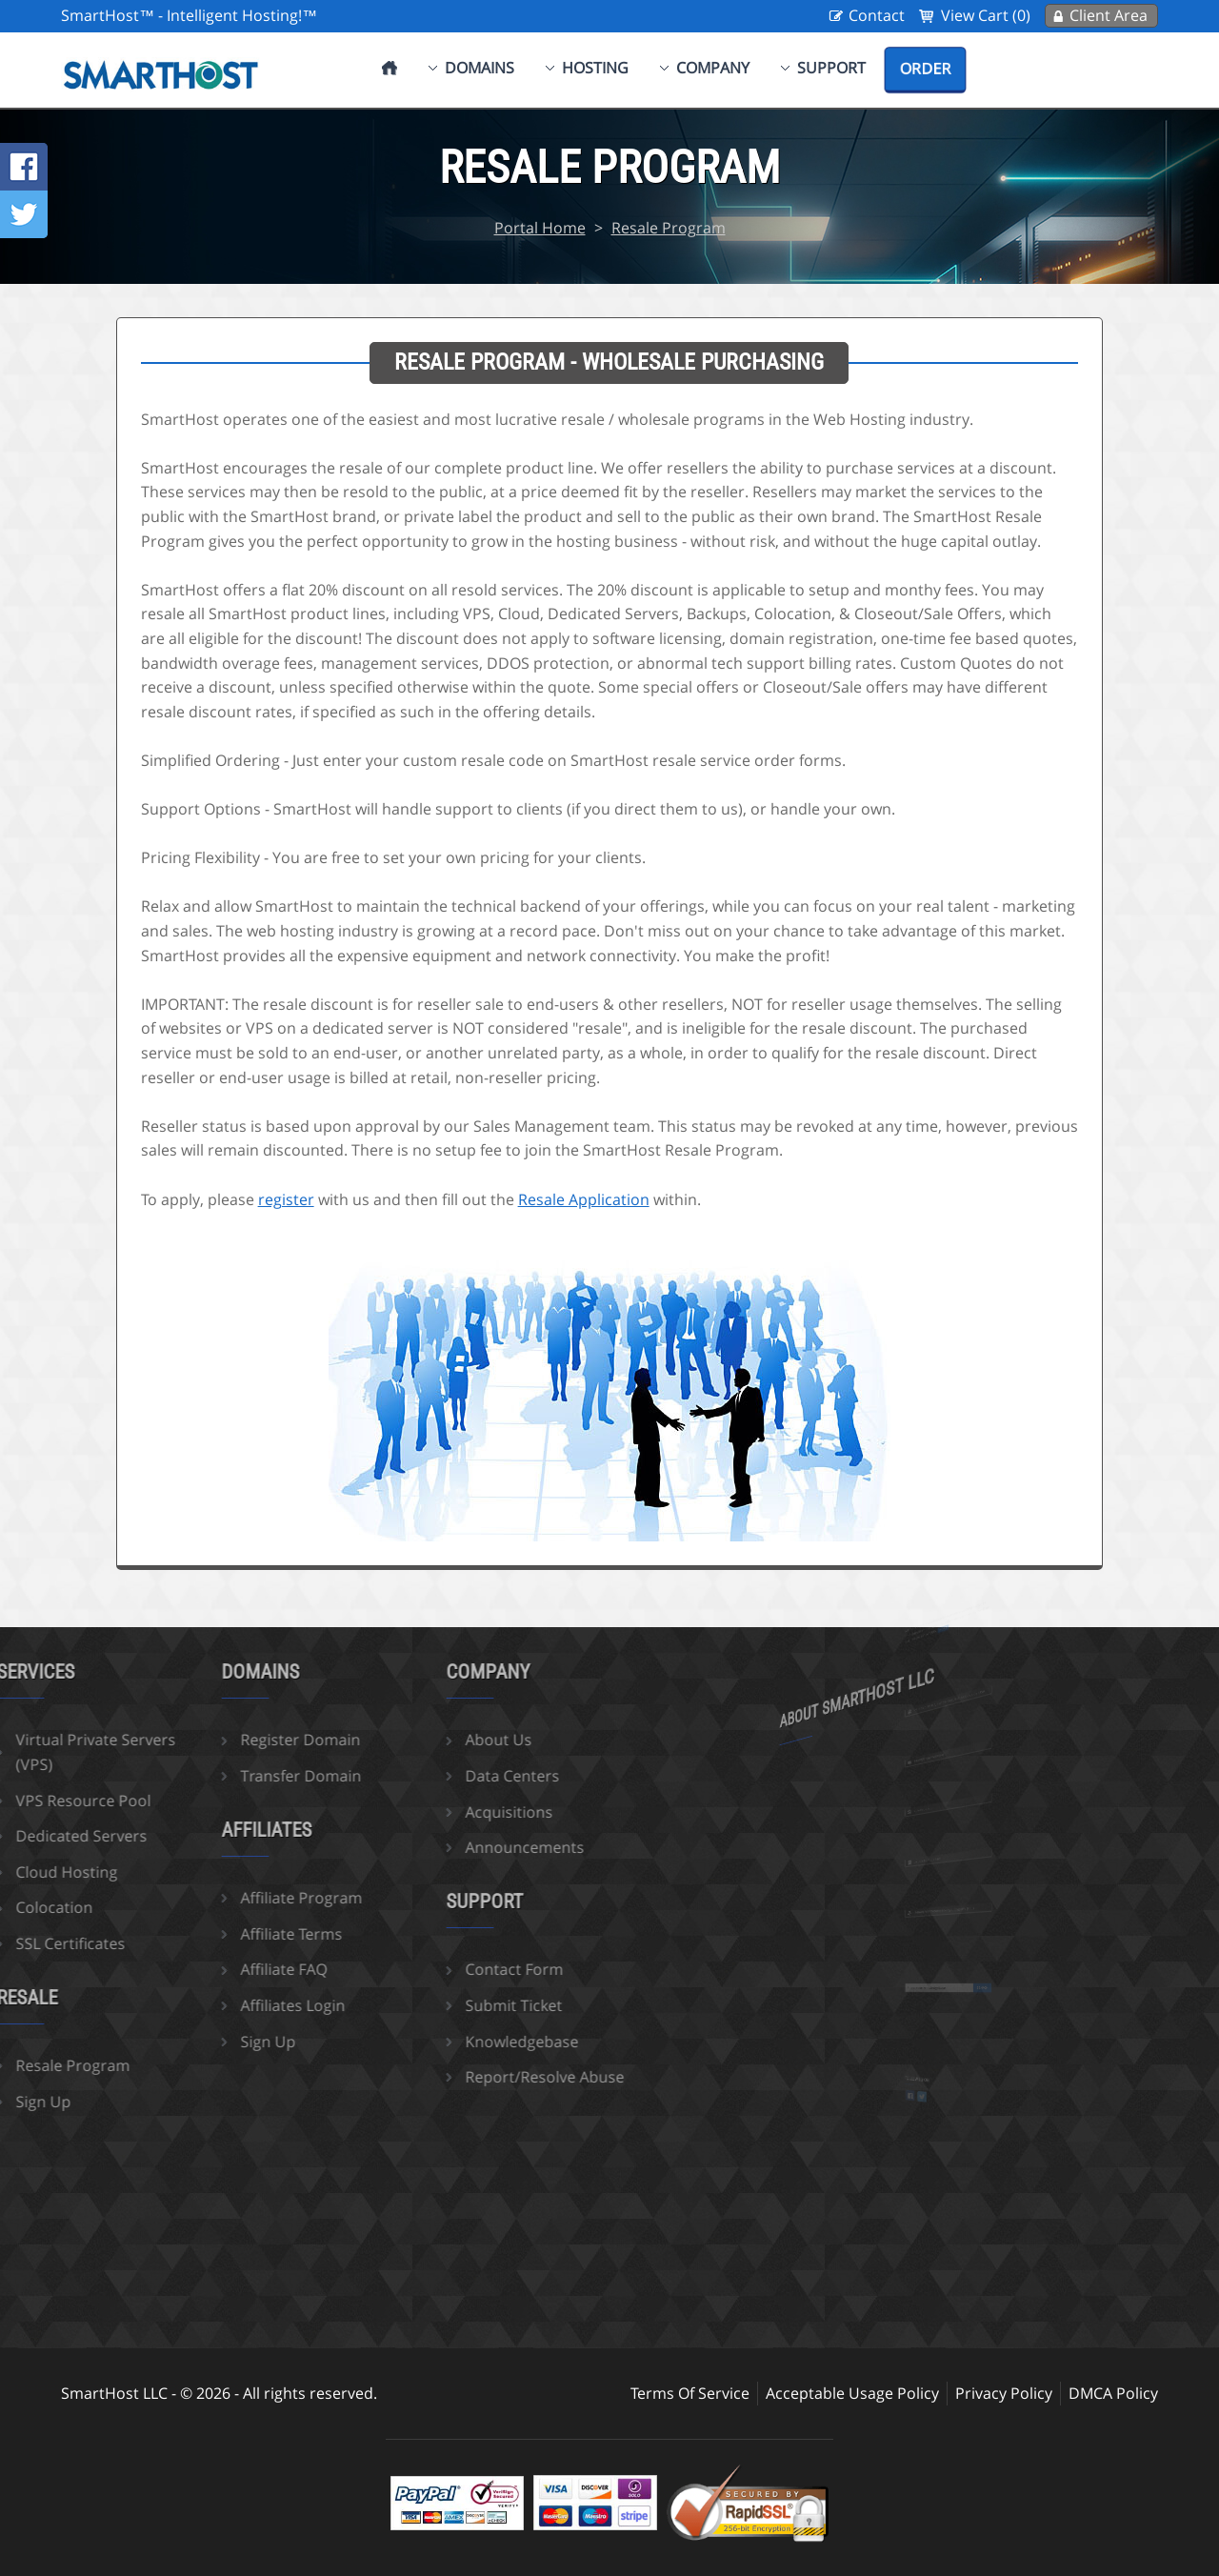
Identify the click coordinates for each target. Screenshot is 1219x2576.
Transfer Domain (230, 1775)
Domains (479, 67)
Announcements (453, 1847)
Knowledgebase (451, 2041)
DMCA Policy (1113, 2393)
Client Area (1108, 15)
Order (925, 68)
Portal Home (540, 227)
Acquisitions (438, 1811)
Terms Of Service (689, 2393)
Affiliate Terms (220, 1933)
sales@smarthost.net (940, 1775)
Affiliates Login (222, 2005)
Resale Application (583, 1199)
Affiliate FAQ (213, 1969)
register (286, 1199)
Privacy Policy (1003, 2393)
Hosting (595, 67)
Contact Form (443, 1969)
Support (831, 67)
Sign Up (197, 2041)
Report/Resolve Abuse (473, 2076)
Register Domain (230, 1739)
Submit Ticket (442, 2005)
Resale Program (668, 227)
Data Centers (441, 1775)
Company (712, 67)
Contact (877, 15)
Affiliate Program (230, 1897)
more (945, 1650)
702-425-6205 (937, 1827)
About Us (427, 1739)
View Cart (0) (985, 15)
